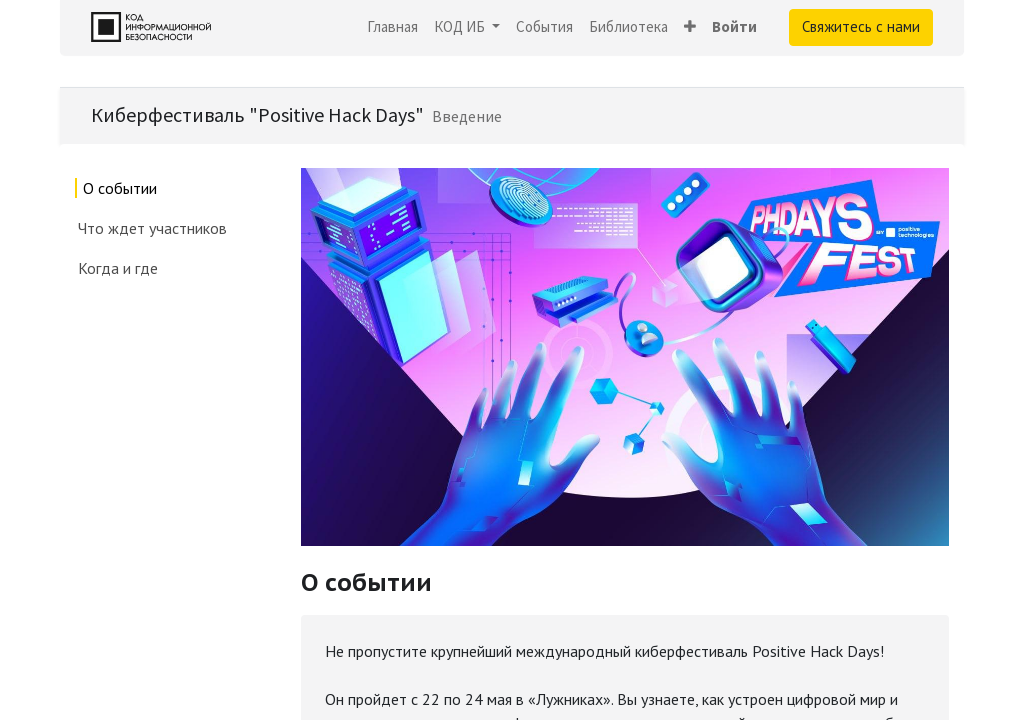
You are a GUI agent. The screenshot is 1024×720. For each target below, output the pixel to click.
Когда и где (118, 268)
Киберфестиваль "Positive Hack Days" (257, 114)
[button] (690, 27)
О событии (120, 188)
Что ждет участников (154, 228)
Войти (734, 26)
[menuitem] (392, 27)
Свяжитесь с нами (861, 26)
